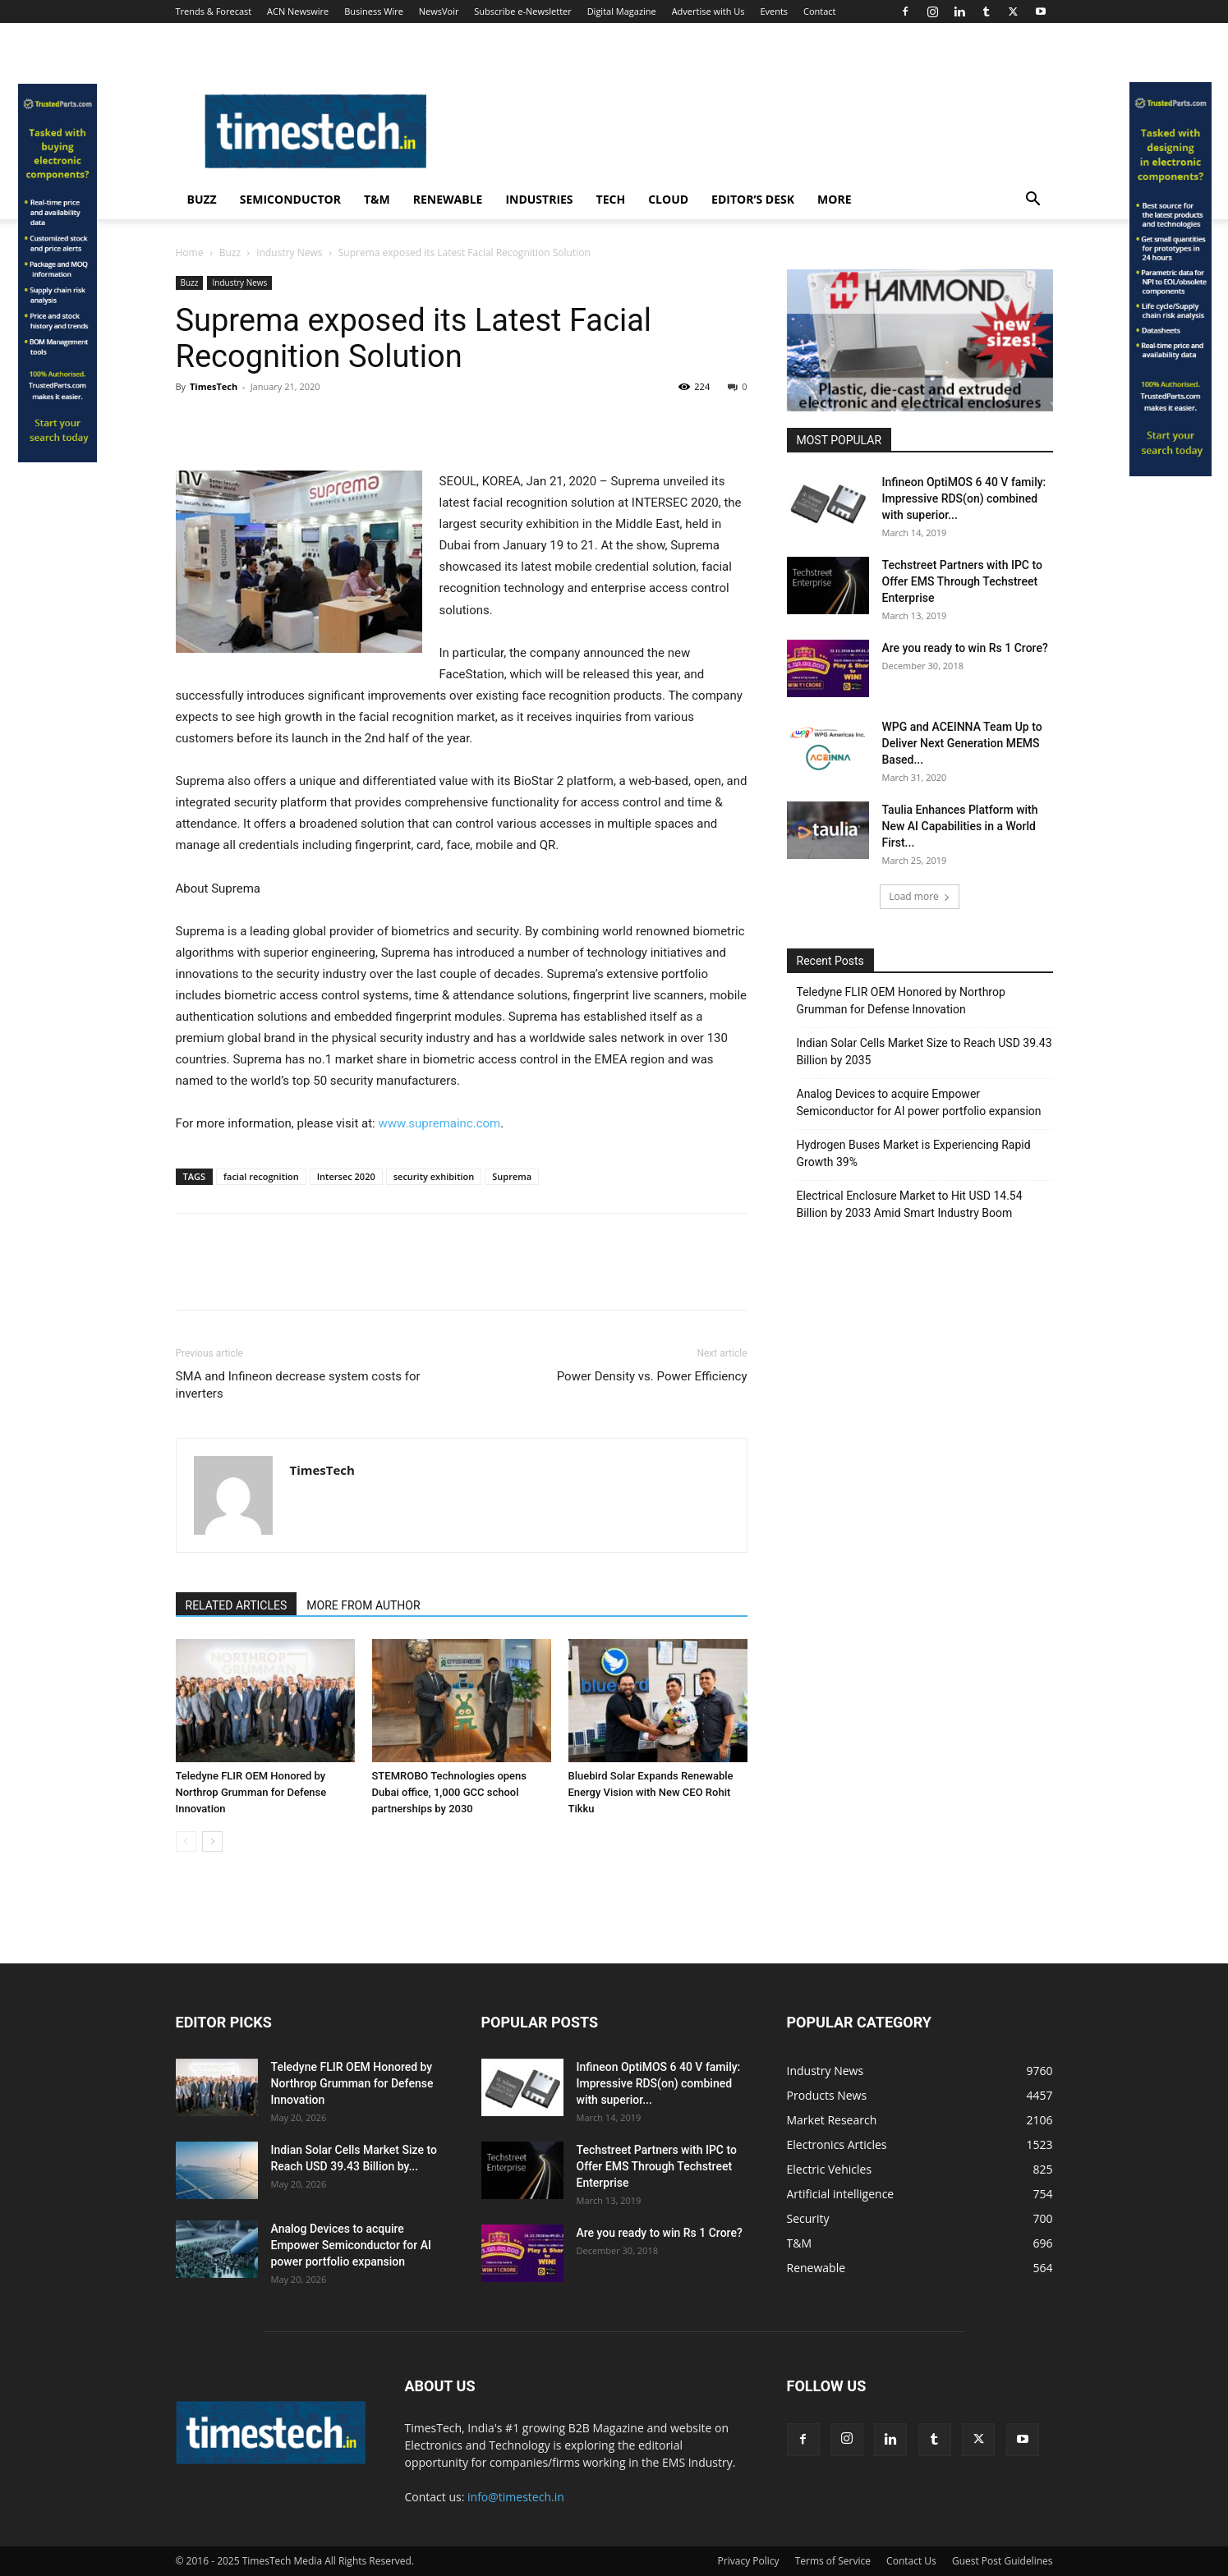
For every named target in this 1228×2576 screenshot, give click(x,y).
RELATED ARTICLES (236, 1605)
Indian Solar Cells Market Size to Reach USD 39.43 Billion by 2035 (924, 1051)
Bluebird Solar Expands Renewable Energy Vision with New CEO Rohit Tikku (651, 1792)
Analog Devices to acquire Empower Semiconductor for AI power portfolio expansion (919, 1102)
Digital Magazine (621, 11)
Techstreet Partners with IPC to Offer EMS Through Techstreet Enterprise (962, 581)
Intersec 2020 (346, 1176)
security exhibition (434, 1176)
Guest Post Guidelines (1002, 2561)
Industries (539, 199)
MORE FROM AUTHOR (363, 1605)
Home (190, 252)
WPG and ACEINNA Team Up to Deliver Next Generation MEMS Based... (962, 743)
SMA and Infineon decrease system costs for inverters (298, 1385)
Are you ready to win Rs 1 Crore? (965, 647)
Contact (819, 11)
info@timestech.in (515, 2497)
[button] (1033, 201)
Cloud (668, 199)
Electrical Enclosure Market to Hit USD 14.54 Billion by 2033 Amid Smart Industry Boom (910, 1204)
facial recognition (261, 1176)
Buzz (202, 199)
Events (774, 11)
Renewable (448, 199)
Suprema (511, 1176)
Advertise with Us (708, 11)
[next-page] (212, 1841)
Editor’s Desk (752, 199)
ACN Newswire (298, 11)
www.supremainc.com (439, 1123)
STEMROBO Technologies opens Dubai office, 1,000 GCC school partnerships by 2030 (449, 1792)
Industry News (289, 252)
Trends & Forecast (214, 11)
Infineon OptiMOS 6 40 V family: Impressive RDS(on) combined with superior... (964, 498)
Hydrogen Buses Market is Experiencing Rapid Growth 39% (914, 1153)
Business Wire (373, 11)
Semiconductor (290, 199)
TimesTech (213, 386)
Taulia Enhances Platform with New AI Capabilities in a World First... (960, 826)
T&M (377, 199)
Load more (919, 896)
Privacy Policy (749, 2561)
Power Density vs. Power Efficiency (652, 1376)
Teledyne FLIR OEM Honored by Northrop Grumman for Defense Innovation (251, 1792)
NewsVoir (439, 11)
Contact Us (911, 2561)
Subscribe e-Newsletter (522, 11)
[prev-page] (186, 1841)
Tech (611, 199)
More (834, 199)
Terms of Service (833, 2561)
